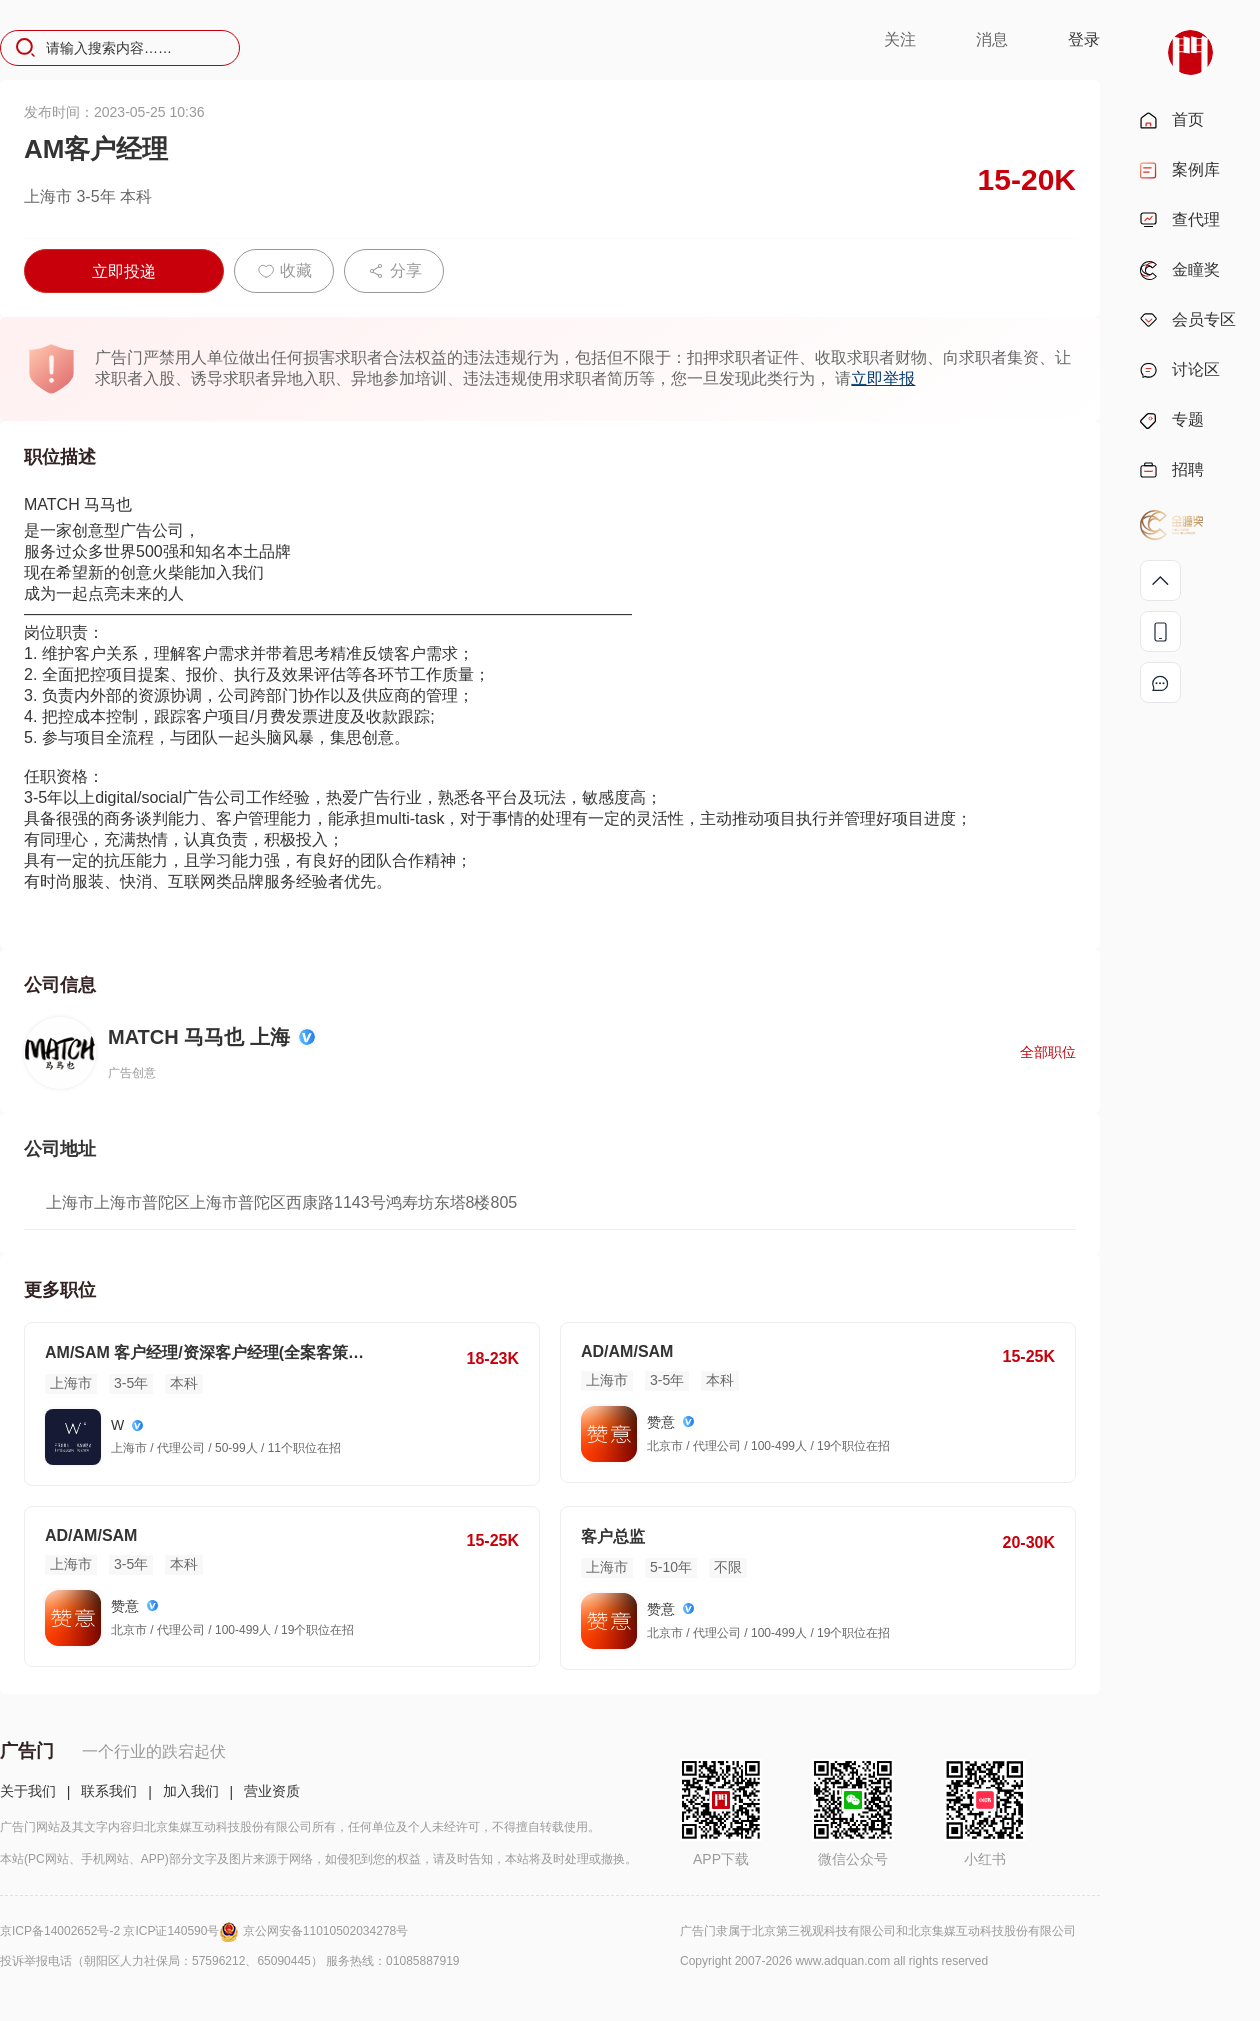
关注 (900, 39)
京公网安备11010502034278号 (325, 1931)
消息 (992, 39)
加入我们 (191, 1791)
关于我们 (28, 1791)
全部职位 (1048, 1052)
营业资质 (272, 1791)
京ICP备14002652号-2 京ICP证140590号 (121, 1931)
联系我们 (109, 1791)
